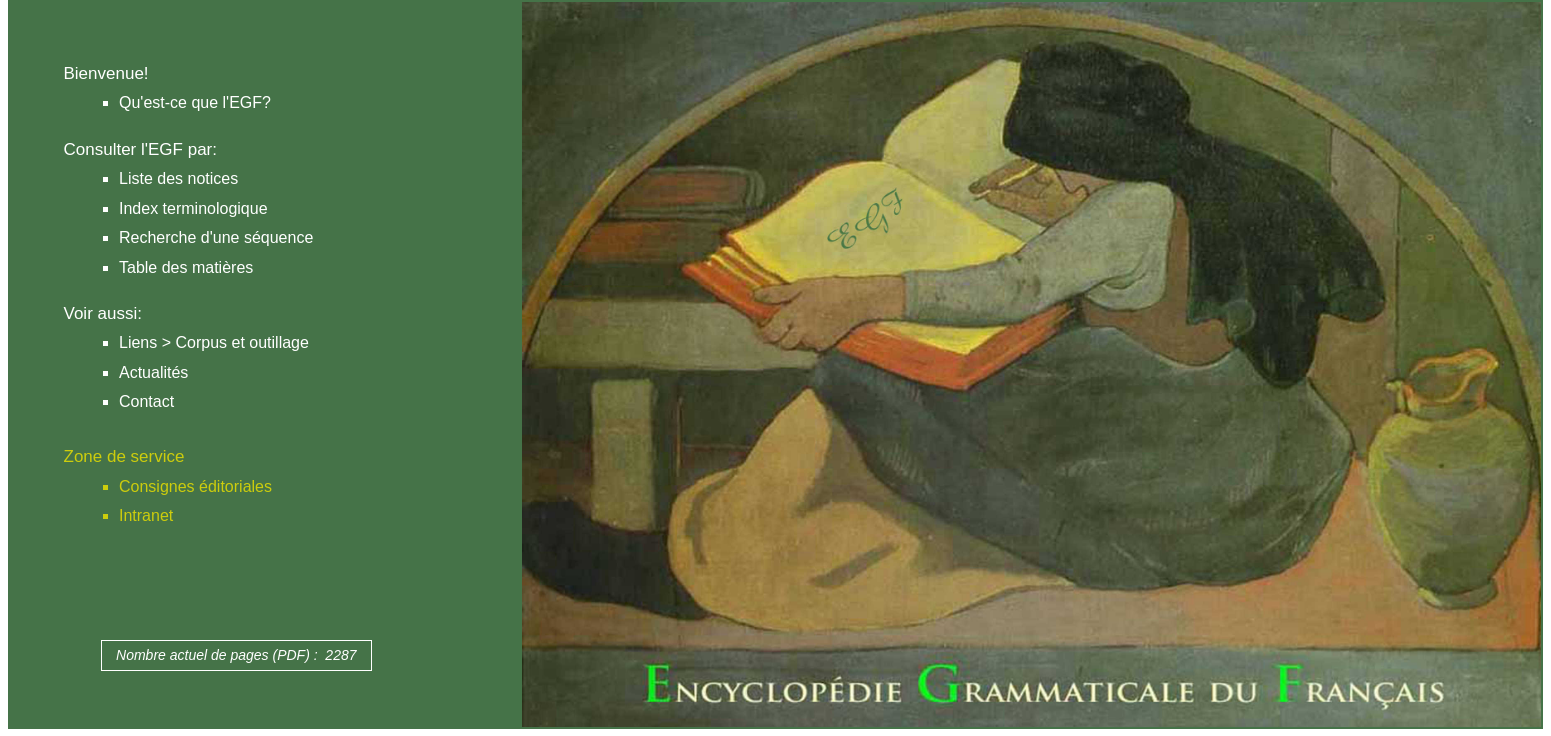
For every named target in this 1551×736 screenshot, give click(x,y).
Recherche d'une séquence (216, 237)
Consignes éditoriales (195, 486)
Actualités (153, 372)
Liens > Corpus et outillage (214, 342)
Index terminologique (193, 208)
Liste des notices (178, 178)
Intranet (146, 515)
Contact (146, 401)
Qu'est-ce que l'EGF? (195, 102)
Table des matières (186, 267)
